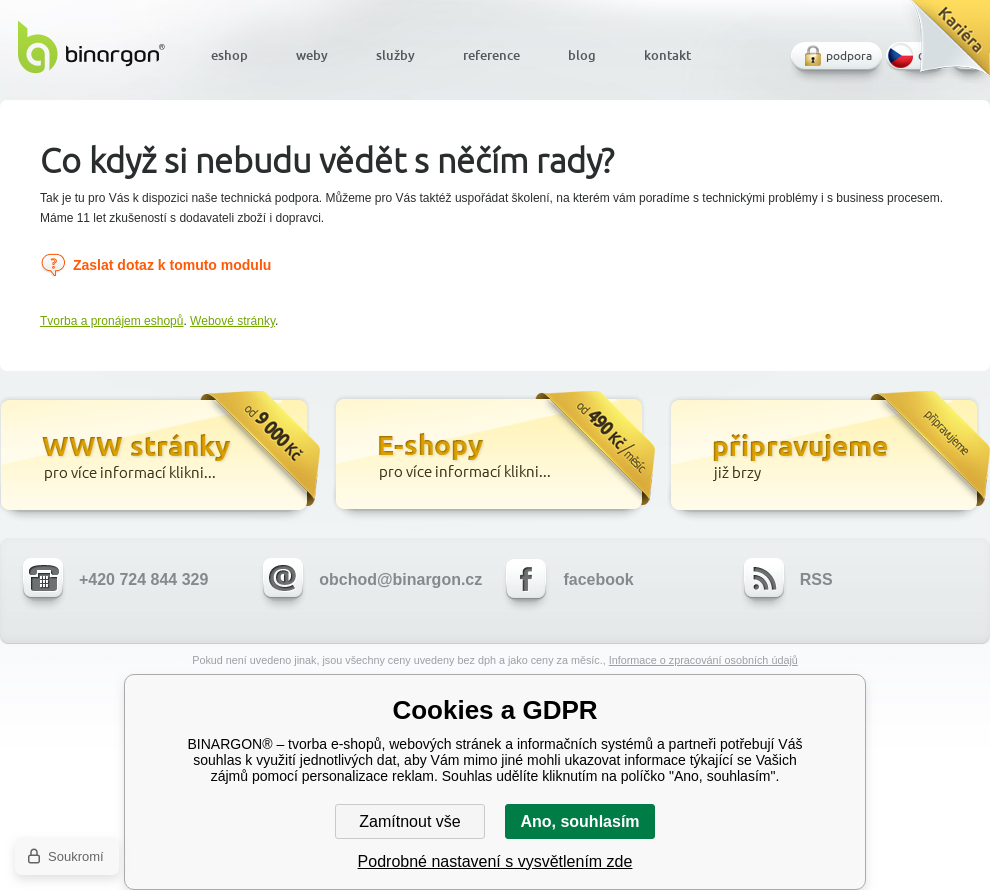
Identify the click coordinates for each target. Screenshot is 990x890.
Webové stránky (232, 321)
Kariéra (943, 45)
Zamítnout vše (409, 821)
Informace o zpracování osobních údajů (703, 660)
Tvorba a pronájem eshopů (111, 321)
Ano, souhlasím (579, 821)
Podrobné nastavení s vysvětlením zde (495, 861)
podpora (849, 55)
